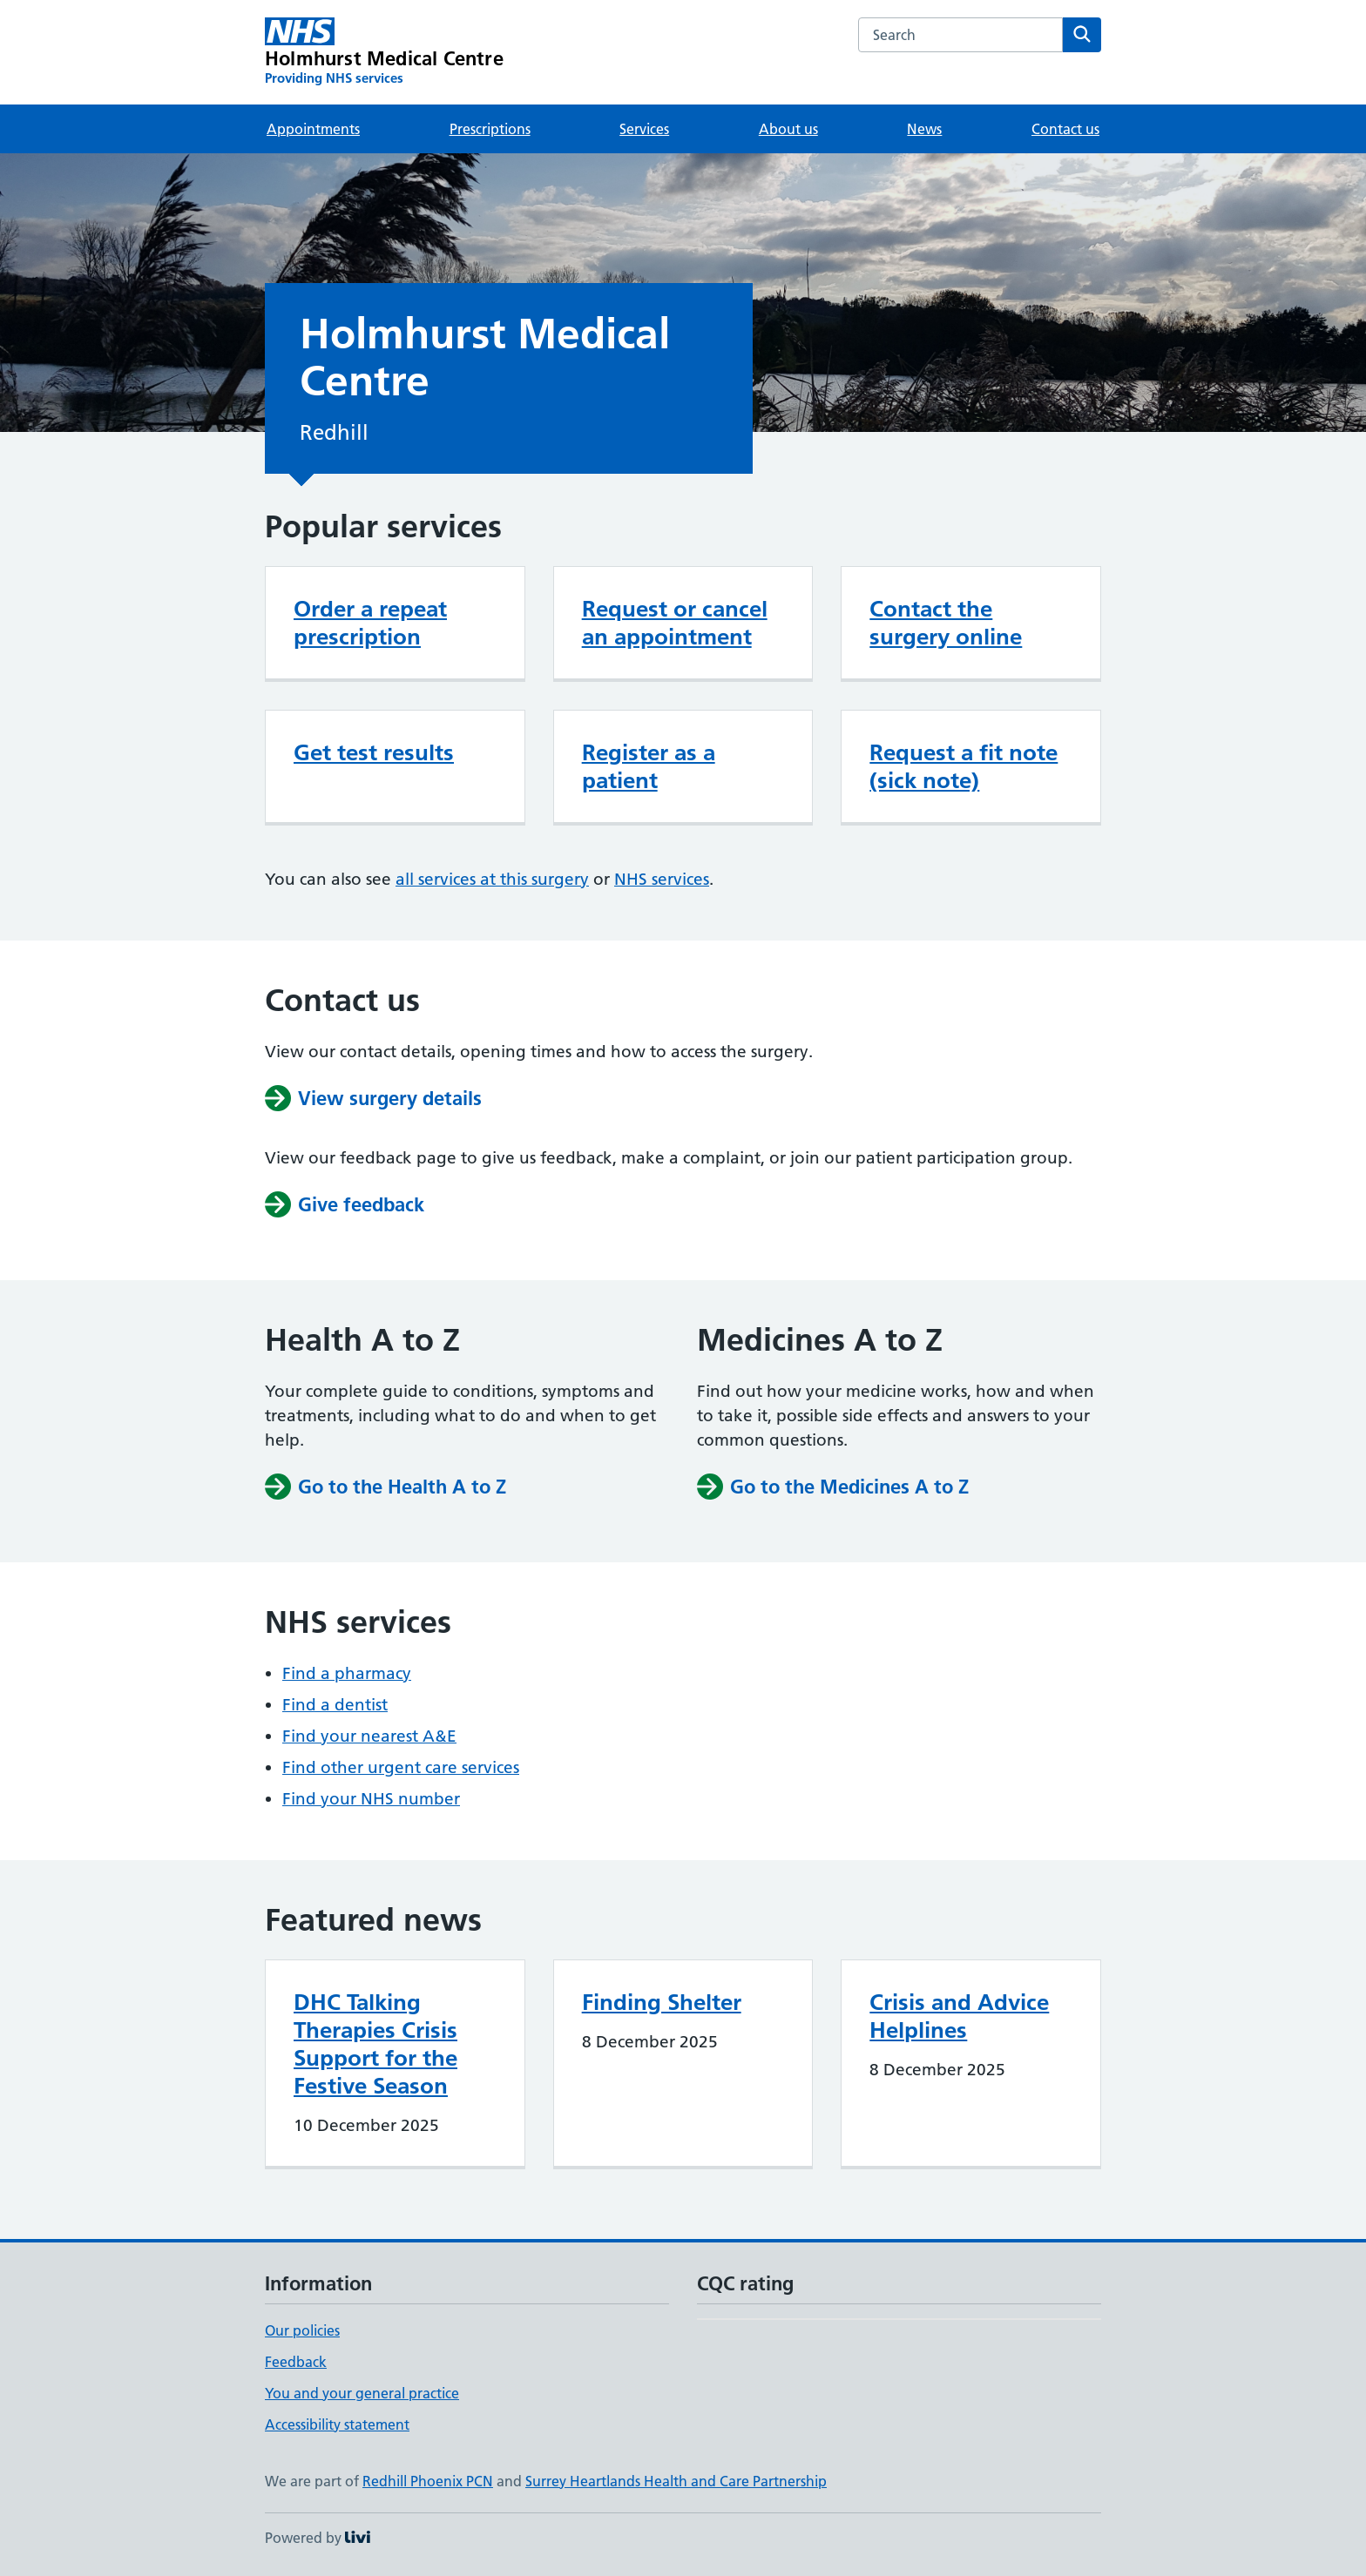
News (924, 129)
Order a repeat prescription (370, 623)
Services (644, 129)
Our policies (302, 2330)
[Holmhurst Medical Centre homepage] (384, 52)
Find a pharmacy (346, 1673)
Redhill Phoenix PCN (427, 2481)
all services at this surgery (492, 879)
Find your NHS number (371, 1799)
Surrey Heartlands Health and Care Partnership (676, 2481)
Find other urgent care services (400, 1767)
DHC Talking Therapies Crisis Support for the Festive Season (375, 2044)
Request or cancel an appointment (675, 623)
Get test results (374, 752)
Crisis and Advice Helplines (959, 2016)
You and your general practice (362, 2393)
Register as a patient (648, 766)
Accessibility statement (337, 2424)
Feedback (296, 2361)
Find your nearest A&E (369, 1736)
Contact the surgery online (945, 623)
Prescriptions (490, 129)
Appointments (313, 129)
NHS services (661, 879)
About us (788, 129)
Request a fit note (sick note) (963, 766)
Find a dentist (335, 1705)
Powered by (317, 2537)
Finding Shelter (661, 2002)
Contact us (1065, 129)
